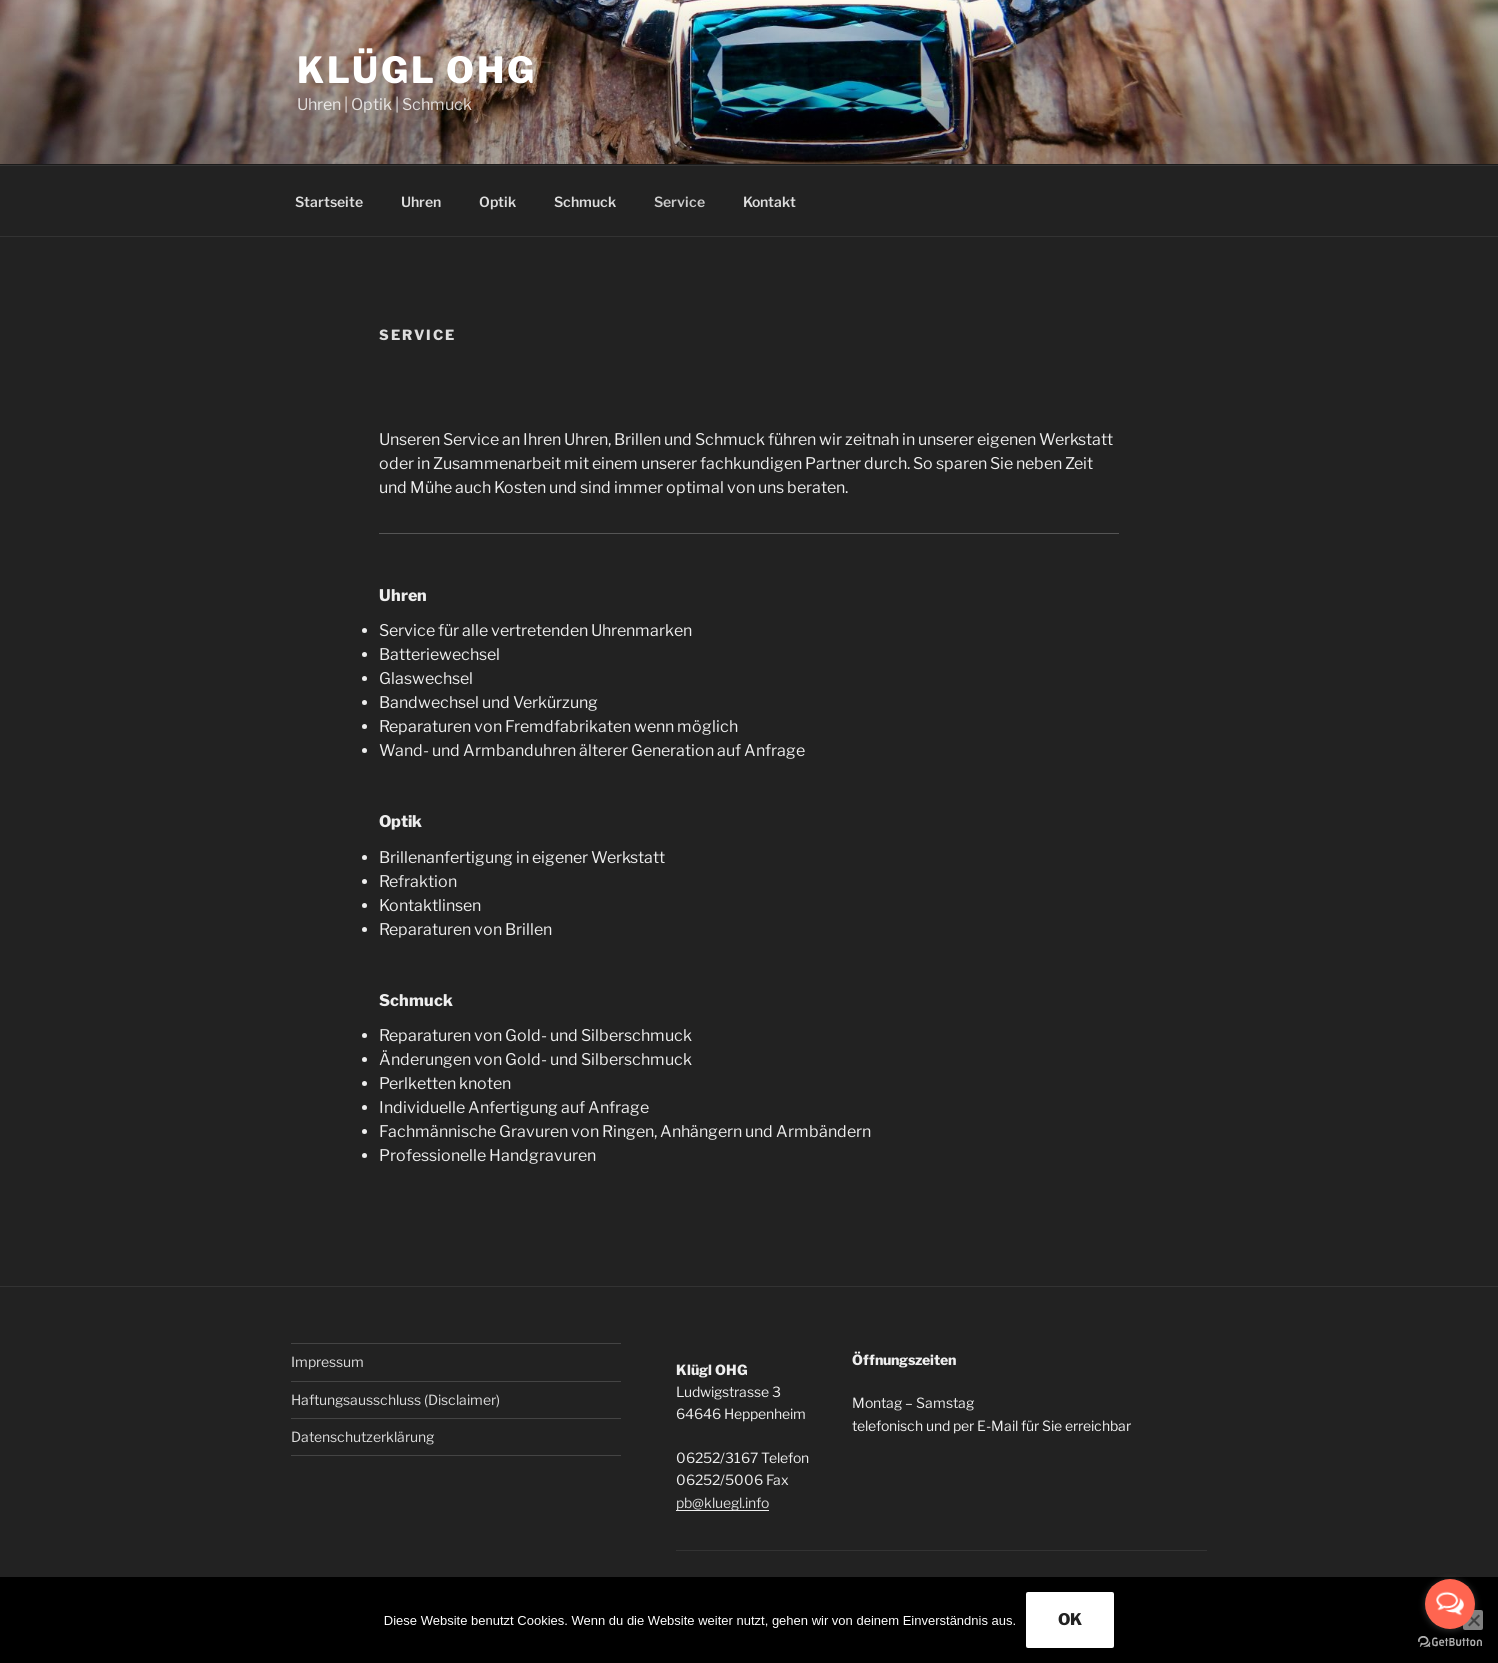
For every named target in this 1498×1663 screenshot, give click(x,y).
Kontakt (769, 201)
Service (679, 201)
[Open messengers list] (1450, 1604)
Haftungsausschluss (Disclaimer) (395, 1399)
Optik (497, 201)
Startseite (329, 201)
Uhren (421, 201)
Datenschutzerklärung (362, 1436)
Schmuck (585, 201)
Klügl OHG (417, 70)
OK (1070, 1619)
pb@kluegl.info (722, 1502)
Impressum (327, 1361)
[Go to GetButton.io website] (1450, 1642)
